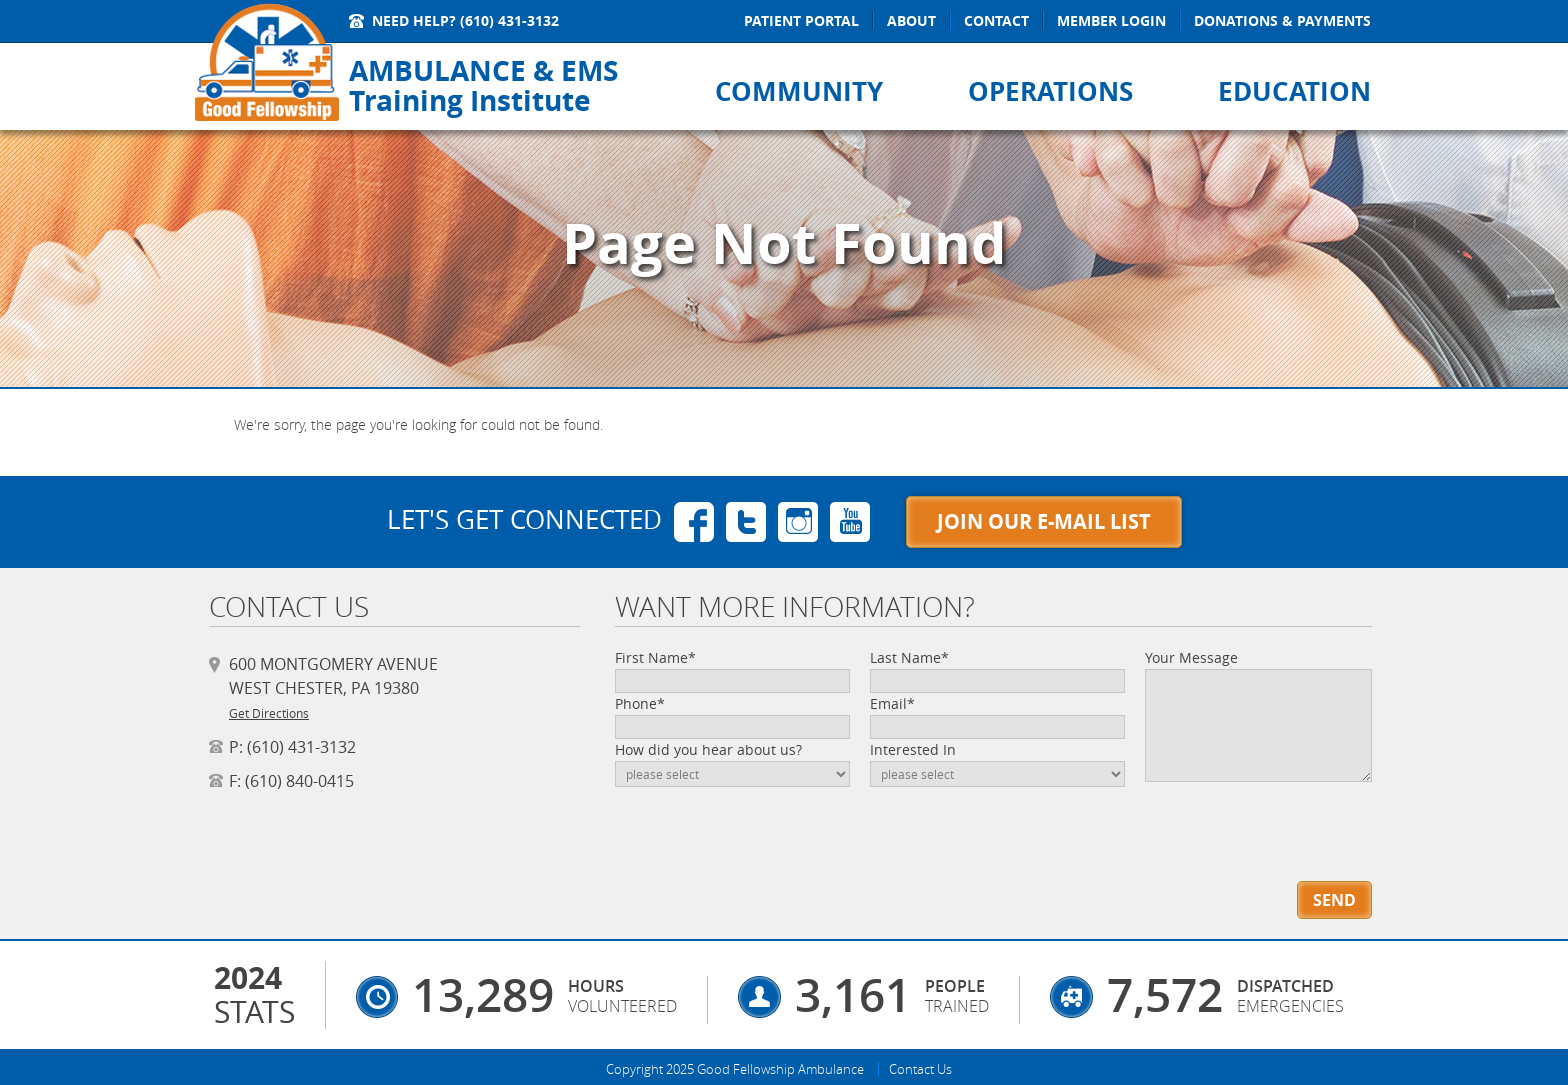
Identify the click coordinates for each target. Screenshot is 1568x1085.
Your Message (1191, 657)
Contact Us (920, 1069)
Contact (996, 20)
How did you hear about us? (708, 749)
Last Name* (909, 657)
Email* (892, 703)
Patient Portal (801, 20)
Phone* (640, 703)
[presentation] (1259, 817)
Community (799, 91)
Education (1294, 91)
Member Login (1111, 20)
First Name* (655, 657)
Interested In (913, 749)
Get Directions (269, 713)
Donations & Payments (1282, 20)
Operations (1050, 91)
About (911, 20)
